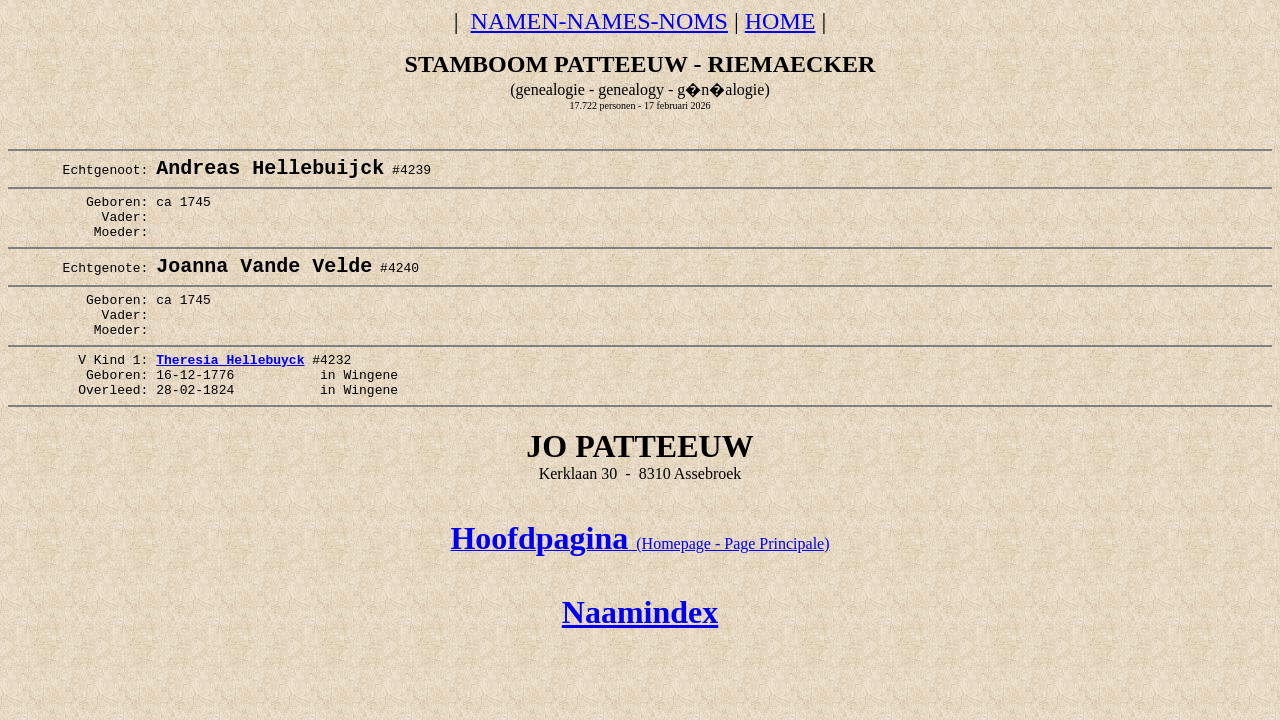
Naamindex (640, 653)
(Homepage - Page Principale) (639, 584)
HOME (780, 21)
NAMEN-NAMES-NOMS (599, 21)
